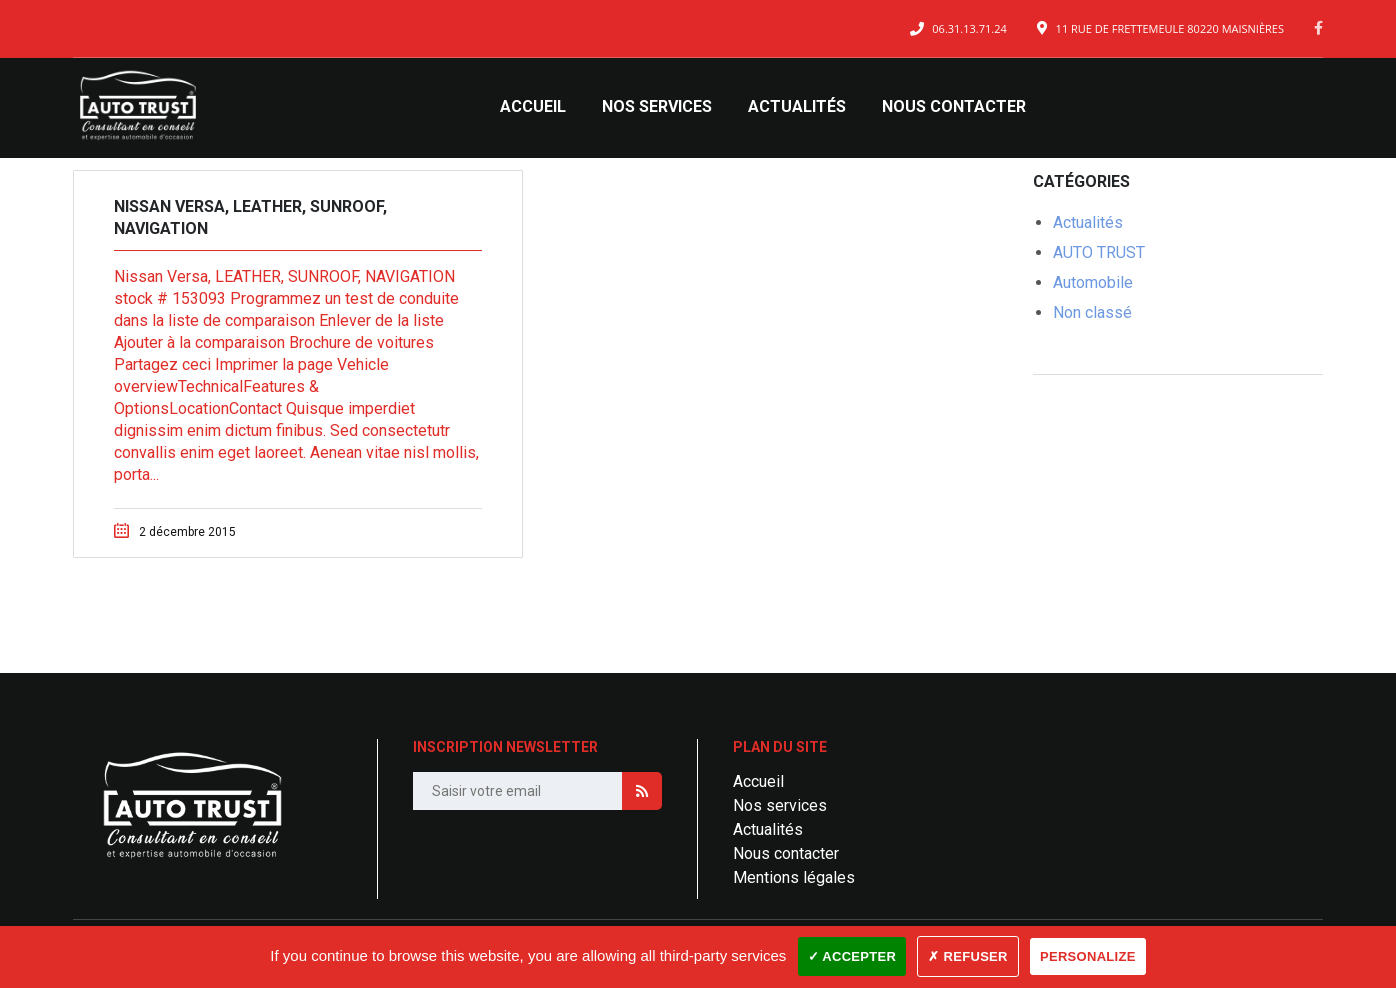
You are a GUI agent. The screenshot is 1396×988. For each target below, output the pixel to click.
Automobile (1093, 282)
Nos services (657, 106)
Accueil (533, 106)
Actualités (797, 106)
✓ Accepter (852, 956)
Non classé (1092, 312)
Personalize (1088, 956)
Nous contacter (954, 106)
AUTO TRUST (1099, 252)
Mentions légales (794, 877)
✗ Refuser (967, 956)
